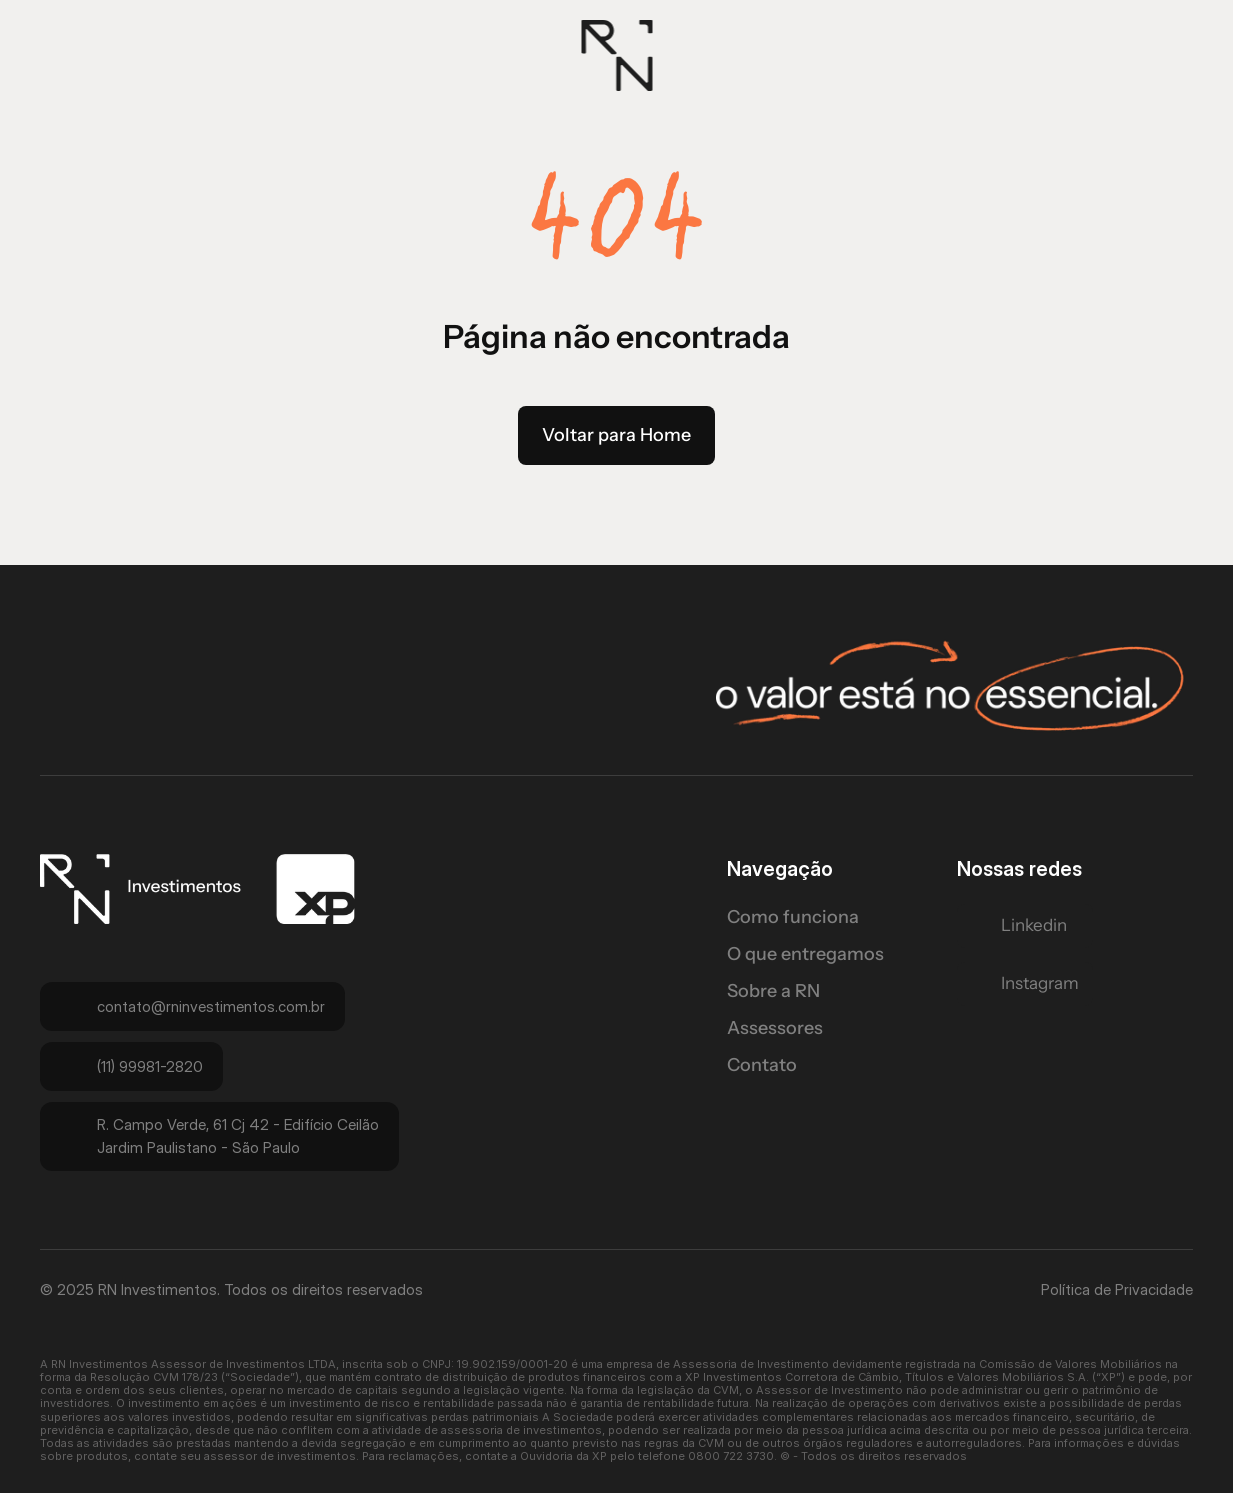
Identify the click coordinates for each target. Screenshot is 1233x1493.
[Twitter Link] (1025, 926)
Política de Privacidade (1117, 1289)
